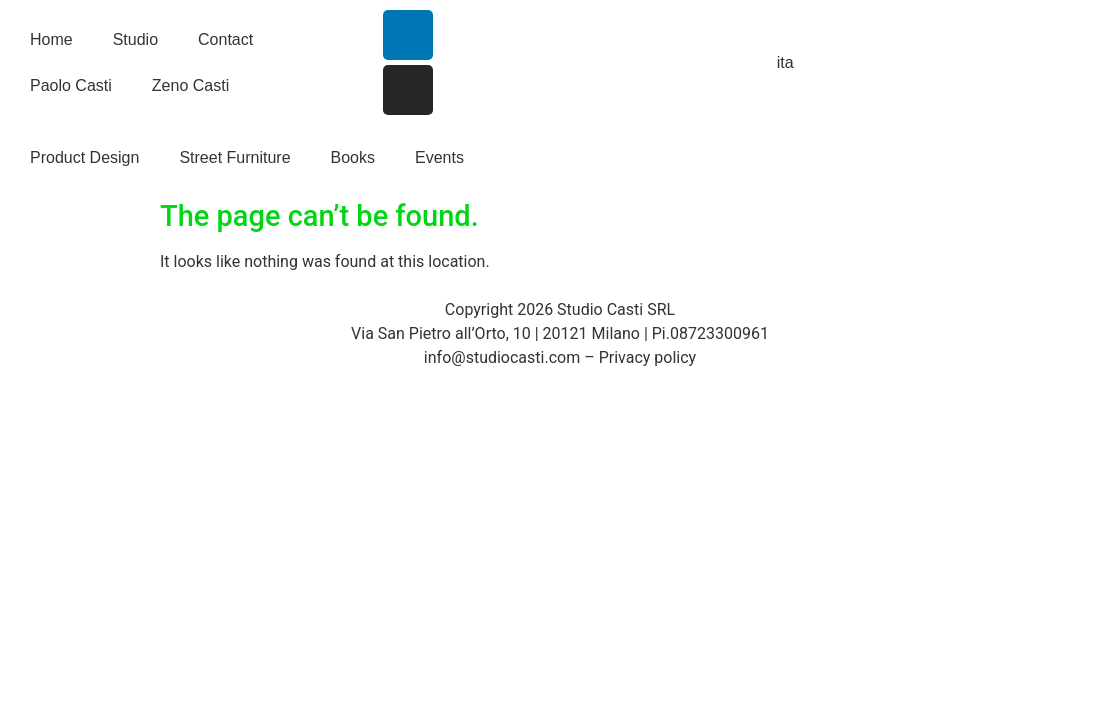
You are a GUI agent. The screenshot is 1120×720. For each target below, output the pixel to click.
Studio (135, 39)
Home (51, 39)
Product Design (84, 157)
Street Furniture (234, 157)
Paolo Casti (71, 85)
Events (439, 157)
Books (353, 157)
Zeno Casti (190, 85)
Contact (225, 39)
